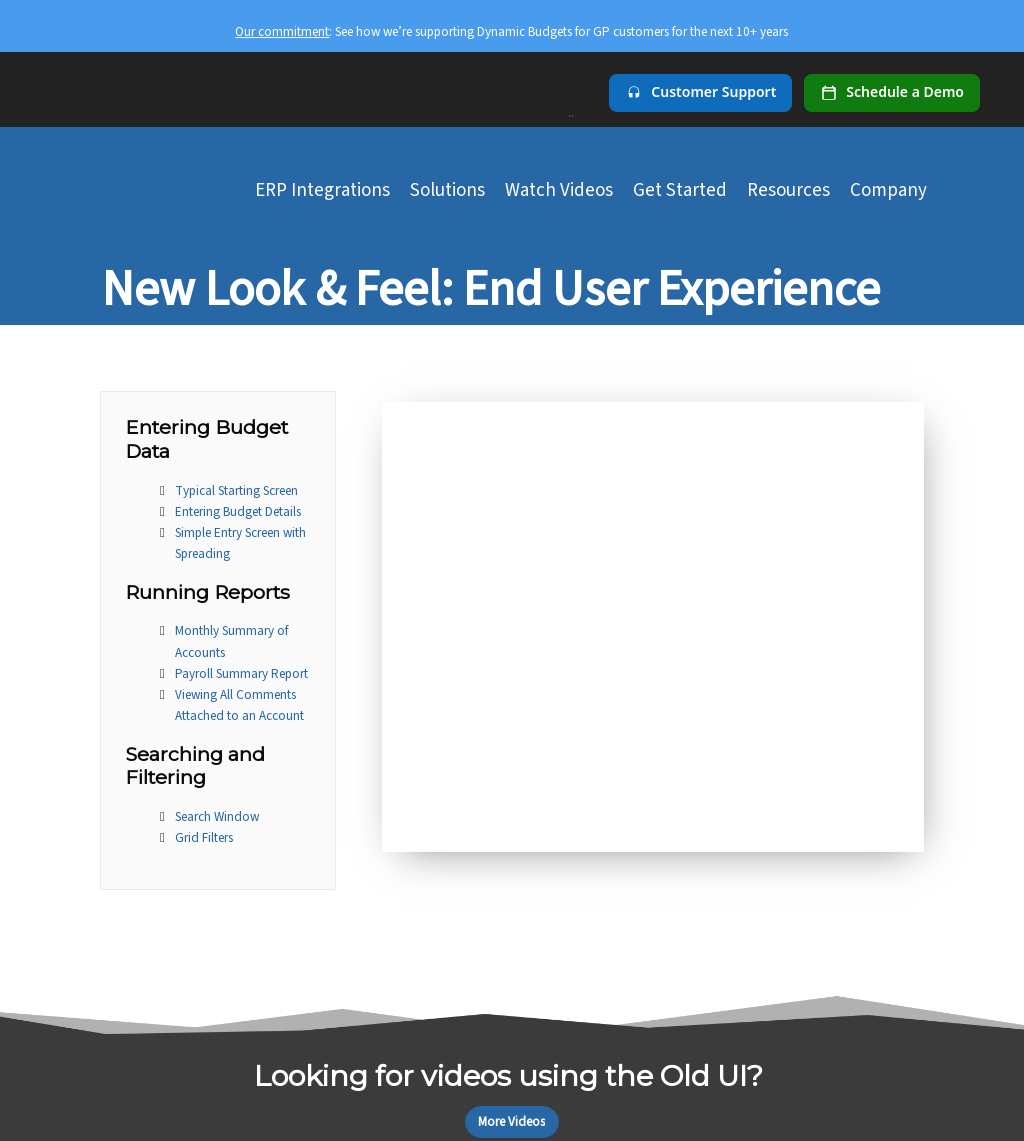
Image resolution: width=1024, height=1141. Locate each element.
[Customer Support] (700, 93)
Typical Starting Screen (236, 490)
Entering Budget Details (238, 511)
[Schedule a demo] (892, 93)
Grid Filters (204, 837)
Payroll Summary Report (241, 673)
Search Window (217, 816)
